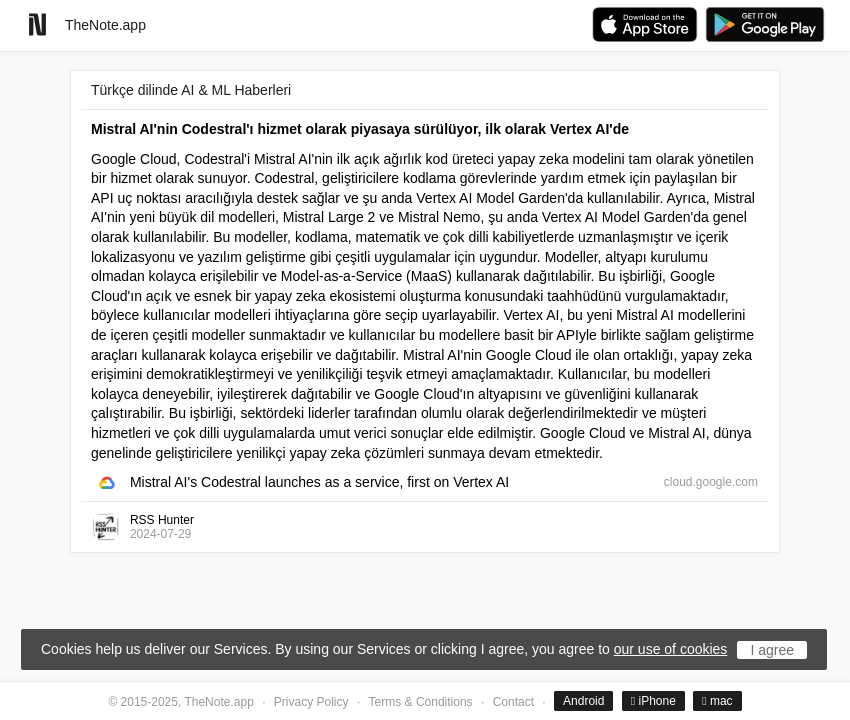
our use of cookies (671, 649)
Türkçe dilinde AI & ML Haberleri (191, 90)
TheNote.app (105, 25)
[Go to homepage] (37, 24)
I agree (772, 650)
